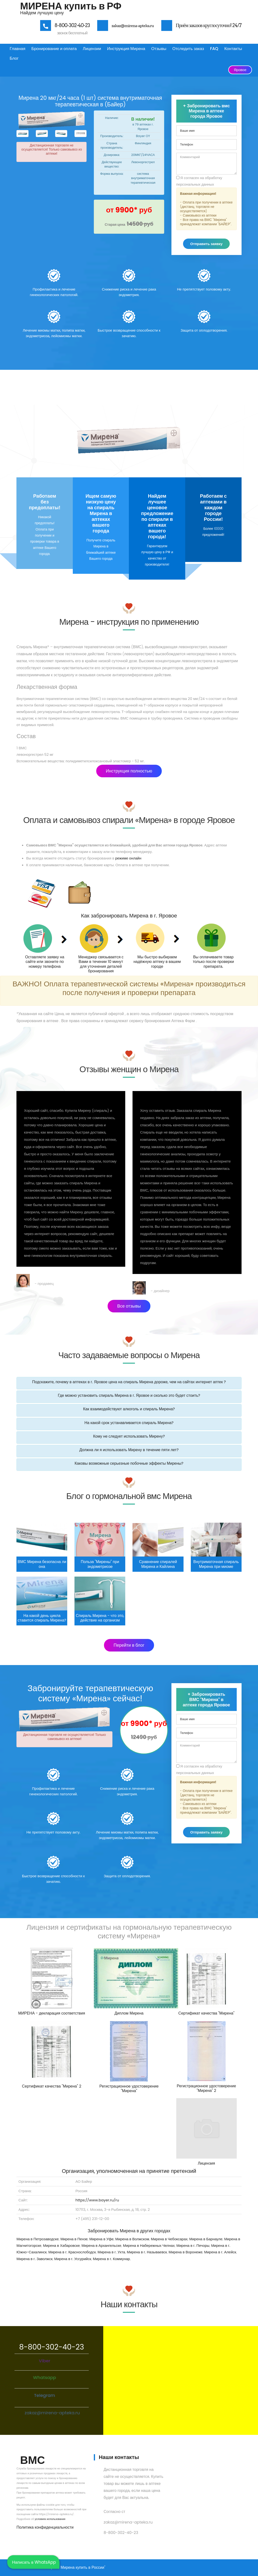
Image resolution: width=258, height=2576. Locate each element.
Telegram (44, 2395)
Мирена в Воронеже (185, 2252)
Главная (17, 48)
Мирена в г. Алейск (220, 2252)
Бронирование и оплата (54, 48)
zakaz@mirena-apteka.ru (133, 25)
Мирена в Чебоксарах (169, 2238)
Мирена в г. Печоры (192, 2245)
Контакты (233, 48)
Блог (14, 58)
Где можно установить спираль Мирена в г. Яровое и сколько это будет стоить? (129, 1395)
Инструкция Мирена (126, 48)
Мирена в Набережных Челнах (149, 2245)
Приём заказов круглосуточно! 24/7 (209, 25)
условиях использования (50, 2519)
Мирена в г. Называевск (147, 2252)
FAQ (214, 48)
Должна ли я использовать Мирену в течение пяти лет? (129, 1450)
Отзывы (158, 48)
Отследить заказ (188, 48)
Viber (44, 2361)
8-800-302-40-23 (72, 25)
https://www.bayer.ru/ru (97, 2200)
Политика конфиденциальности (45, 2527)
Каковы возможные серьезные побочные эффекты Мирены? (129, 1463)
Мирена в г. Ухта (111, 2252)
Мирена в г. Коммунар (111, 2258)
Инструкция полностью (129, 771)
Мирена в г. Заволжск (34, 2258)
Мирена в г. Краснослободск (72, 2252)
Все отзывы (129, 1306)
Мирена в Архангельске (101, 2245)
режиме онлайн (128, 858)
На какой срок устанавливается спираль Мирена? (129, 1423)
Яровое (240, 69)
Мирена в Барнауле (205, 2238)
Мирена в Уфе (101, 2238)
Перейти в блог (129, 1645)
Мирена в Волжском (132, 2238)
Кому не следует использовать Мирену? (129, 1436)
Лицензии (92, 48)
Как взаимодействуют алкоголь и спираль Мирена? (129, 1409)
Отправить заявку (206, 243)
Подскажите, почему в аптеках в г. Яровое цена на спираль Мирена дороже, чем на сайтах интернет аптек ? (129, 1382)
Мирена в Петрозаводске (37, 2238)
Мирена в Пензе (74, 2238)
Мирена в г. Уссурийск (72, 2258)
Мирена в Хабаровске (61, 2245)
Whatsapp (44, 2377)
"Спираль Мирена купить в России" (74, 2567)
